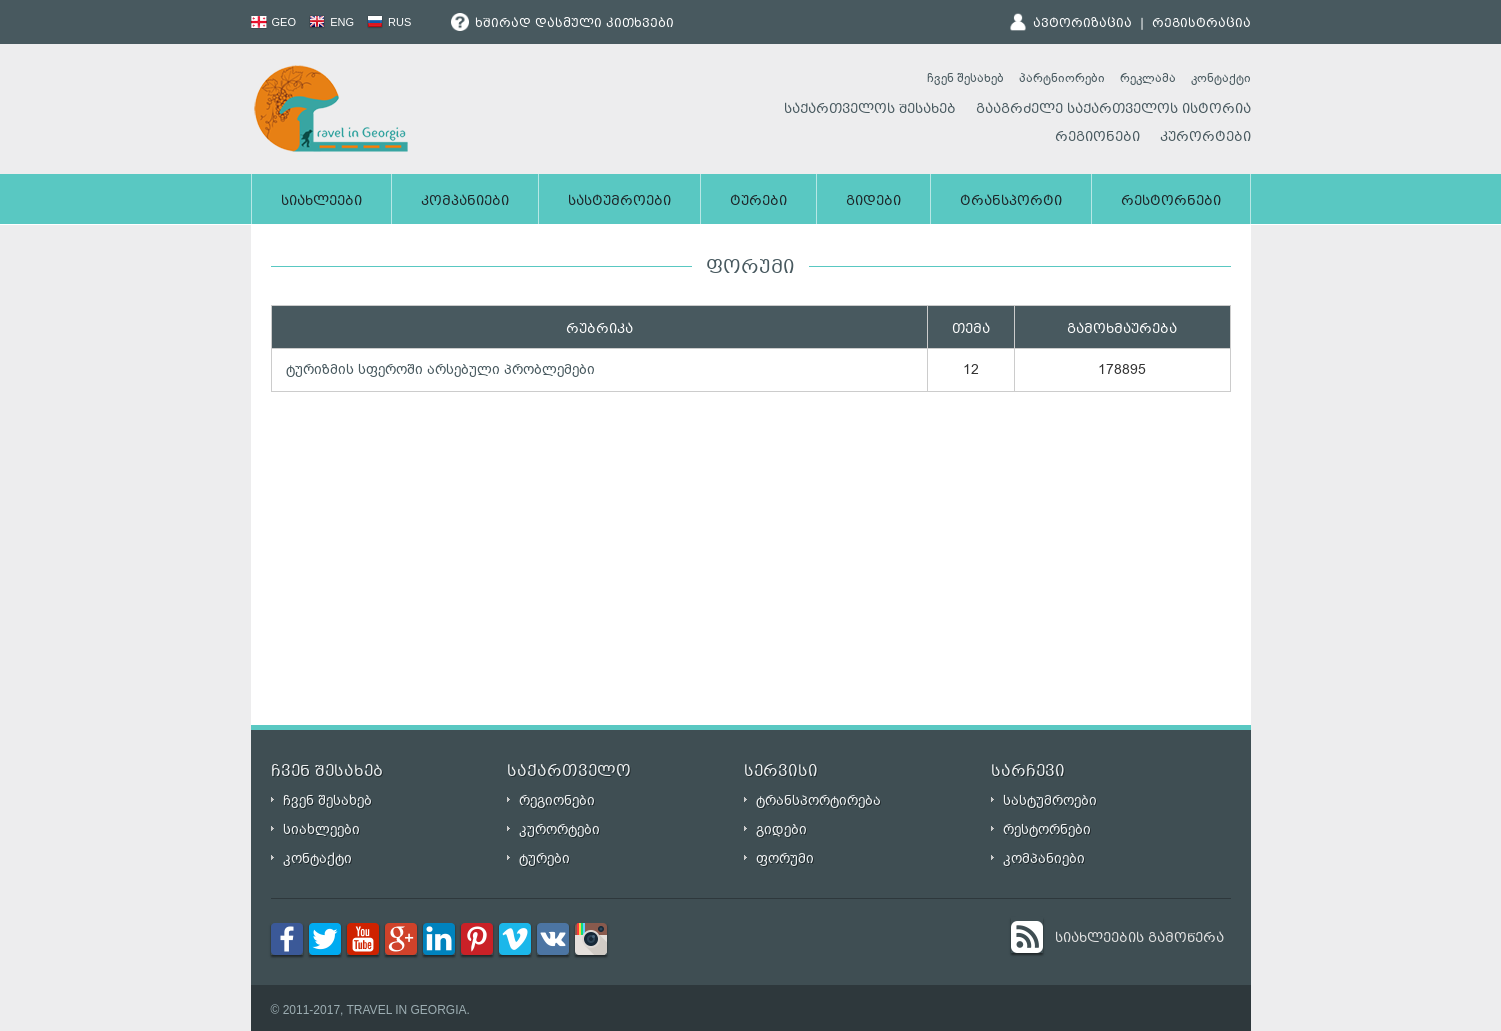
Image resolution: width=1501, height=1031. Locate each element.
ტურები (758, 202)
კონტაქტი (1221, 78)
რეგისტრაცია (1201, 24)
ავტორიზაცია (1082, 24)
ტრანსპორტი (1011, 202)
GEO (274, 22)
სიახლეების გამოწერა (1139, 939)
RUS (389, 22)
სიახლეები (321, 202)
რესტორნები (1171, 202)
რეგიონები (1097, 138)
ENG (331, 22)
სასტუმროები (619, 202)
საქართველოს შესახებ (870, 110)
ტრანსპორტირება (818, 800)
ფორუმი (785, 858)
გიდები (873, 202)
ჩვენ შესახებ (965, 78)
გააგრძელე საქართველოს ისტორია (1113, 110)
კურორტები (1205, 138)
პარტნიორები (1062, 78)
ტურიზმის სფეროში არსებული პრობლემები (440, 369)
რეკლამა (1148, 78)
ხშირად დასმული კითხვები (562, 24)
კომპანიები (465, 202)
